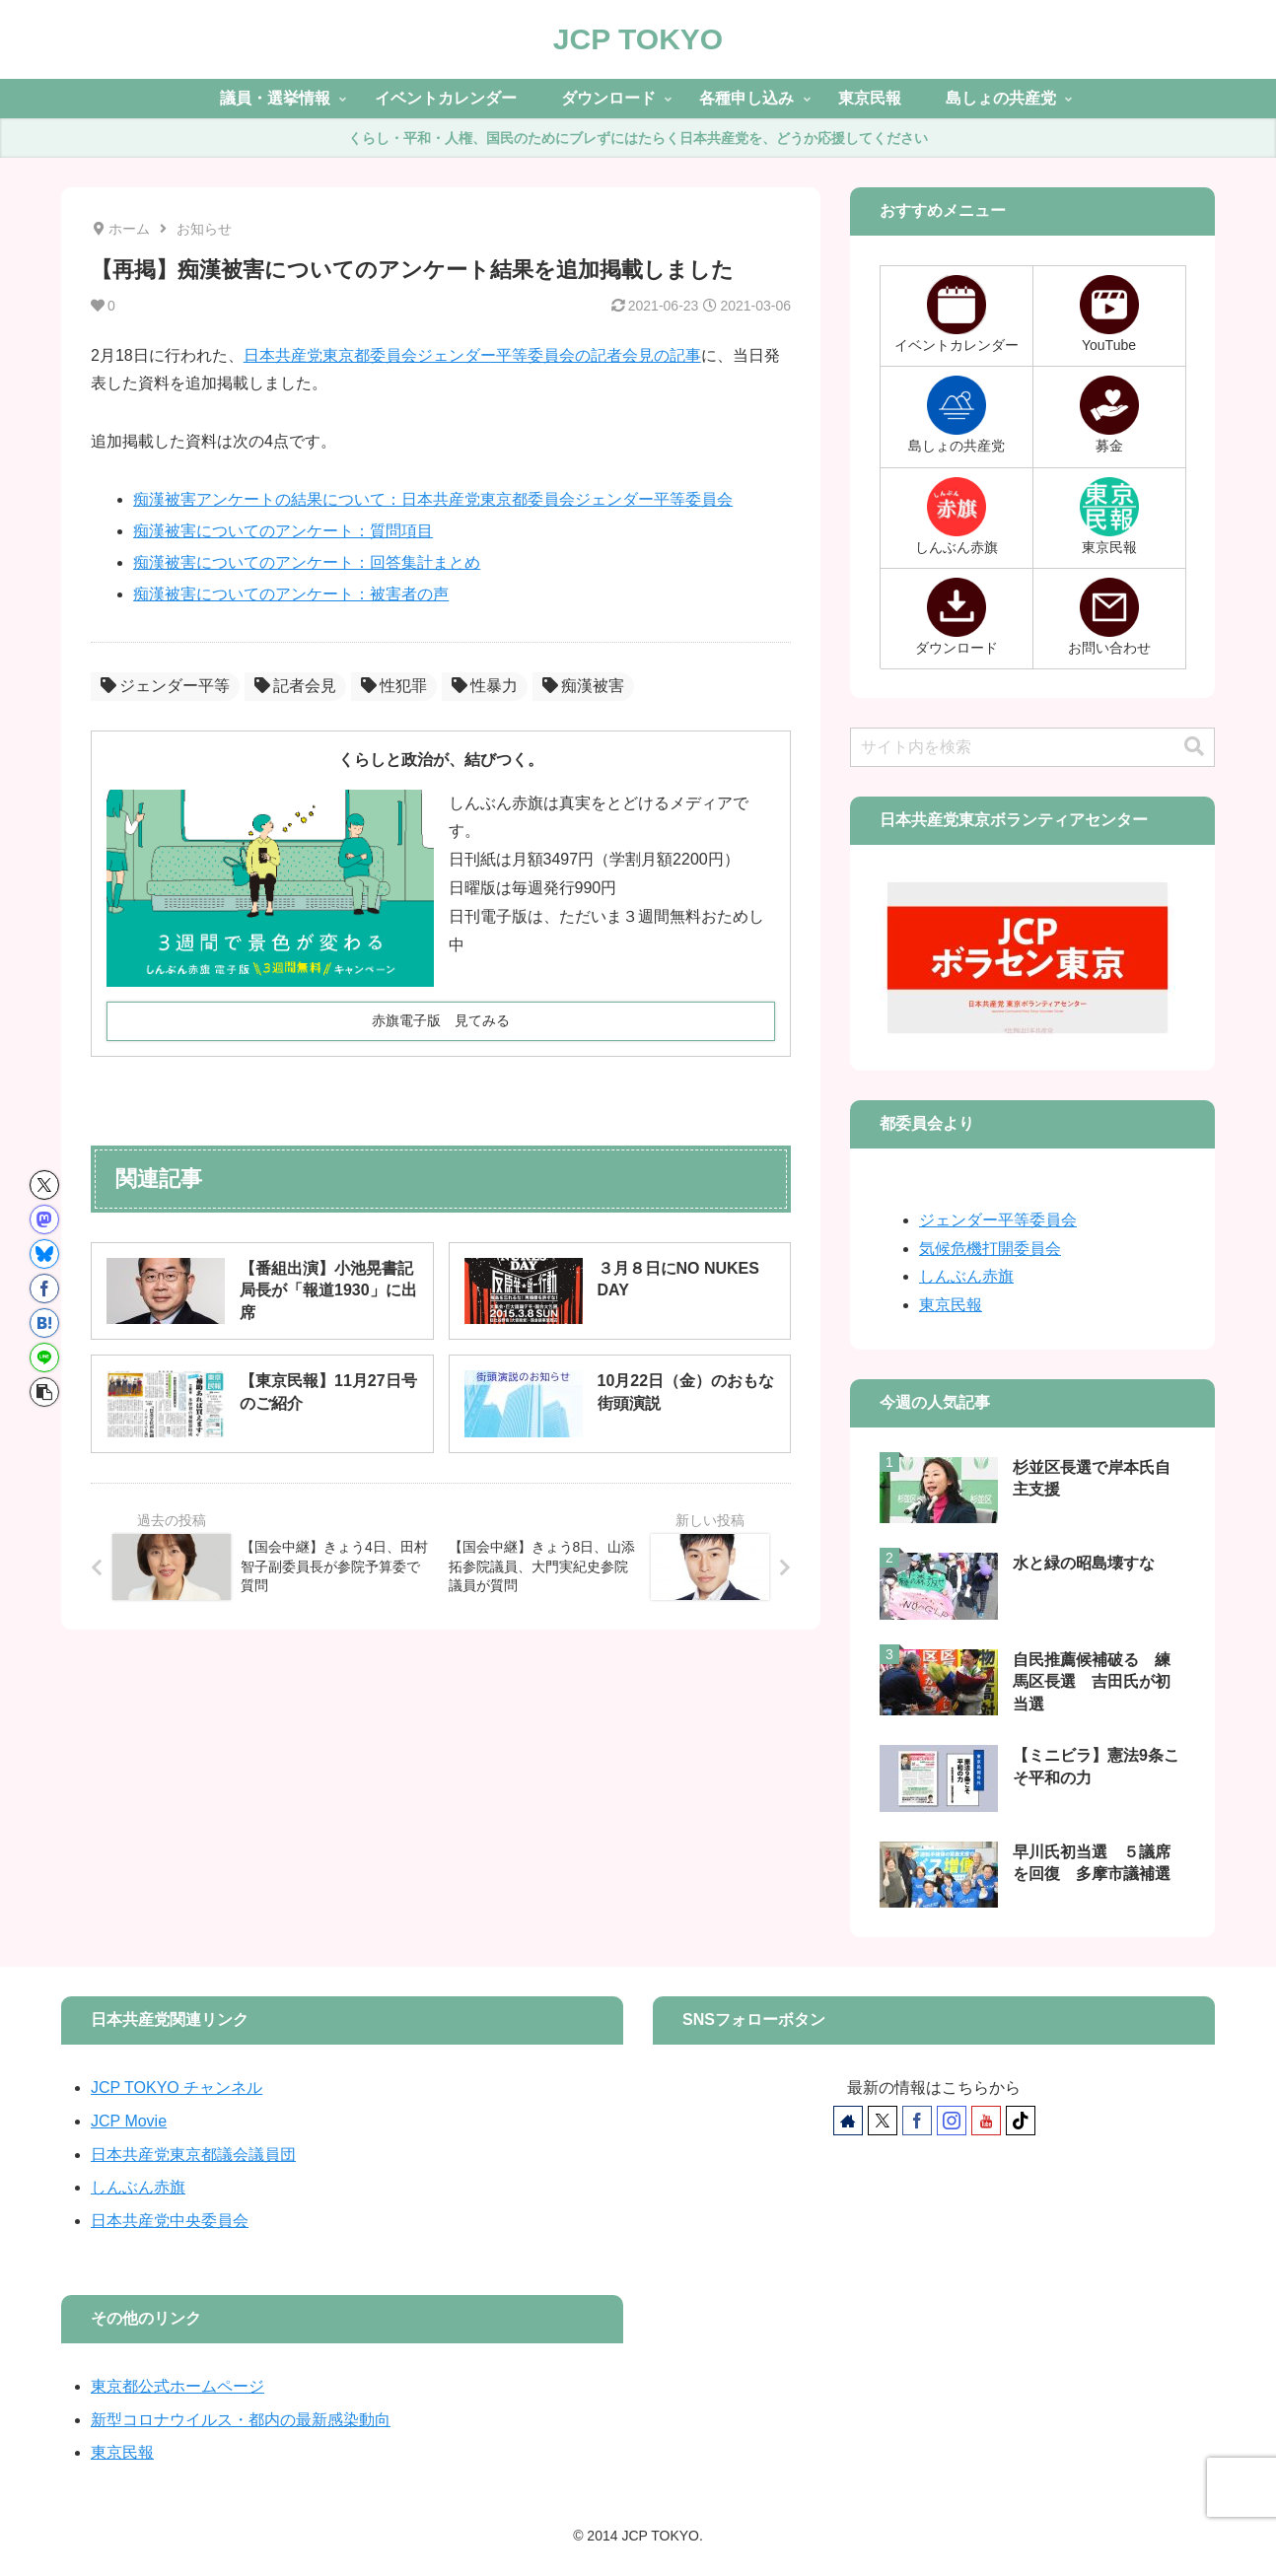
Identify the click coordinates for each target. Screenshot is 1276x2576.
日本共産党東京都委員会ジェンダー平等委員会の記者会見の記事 (472, 355)
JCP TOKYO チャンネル (176, 2087)
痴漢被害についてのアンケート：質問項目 (283, 530)
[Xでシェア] (44, 1185)
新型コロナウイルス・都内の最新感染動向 (240, 2419)
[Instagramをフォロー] (951, 2120)
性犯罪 (394, 685)
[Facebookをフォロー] (917, 2120)
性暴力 (485, 685)
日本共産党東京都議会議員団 (193, 2154)
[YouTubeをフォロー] (986, 2120)
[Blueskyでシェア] (44, 1254)
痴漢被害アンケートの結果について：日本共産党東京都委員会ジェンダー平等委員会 (433, 499)
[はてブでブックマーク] (44, 1323)
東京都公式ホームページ (177, 2386)
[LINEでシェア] (44, 1357)
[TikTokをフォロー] (1020, 2120)
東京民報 (950, 1304)
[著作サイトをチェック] (848, 2120)
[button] (44, 1392)
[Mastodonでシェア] (44, 1219)
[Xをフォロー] (882, 2120)
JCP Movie (129, 2121)
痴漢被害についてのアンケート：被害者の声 (291, 594)
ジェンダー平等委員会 (998, 1220)
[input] (1032, 747)
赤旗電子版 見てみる (441, 1020)
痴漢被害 (583, 685)
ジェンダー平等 (165, 685)
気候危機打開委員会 (990, 1248)
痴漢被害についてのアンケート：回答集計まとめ (306, 562)
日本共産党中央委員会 (169, 2220)
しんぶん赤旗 (966, 1276)
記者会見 (295, 685)
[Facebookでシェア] (44, 1288)
